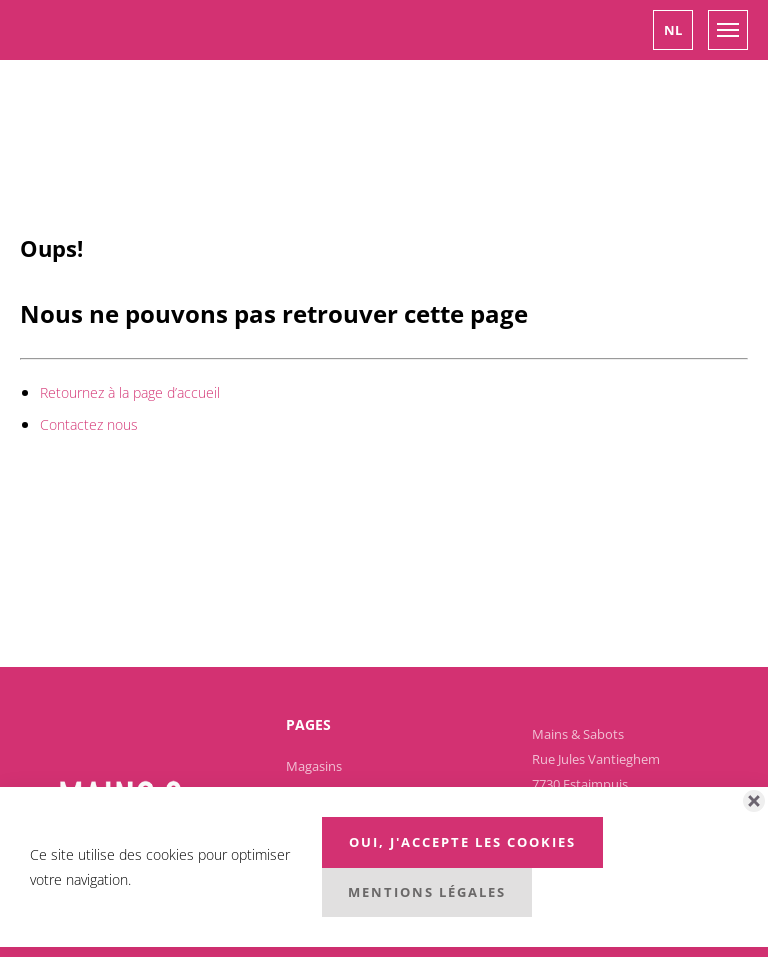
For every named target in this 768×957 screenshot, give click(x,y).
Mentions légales (427, 892)
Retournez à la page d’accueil (130, 392)
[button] (673, 30)
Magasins (314, 766)
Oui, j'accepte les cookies (462, 842)
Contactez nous (89, 424)
